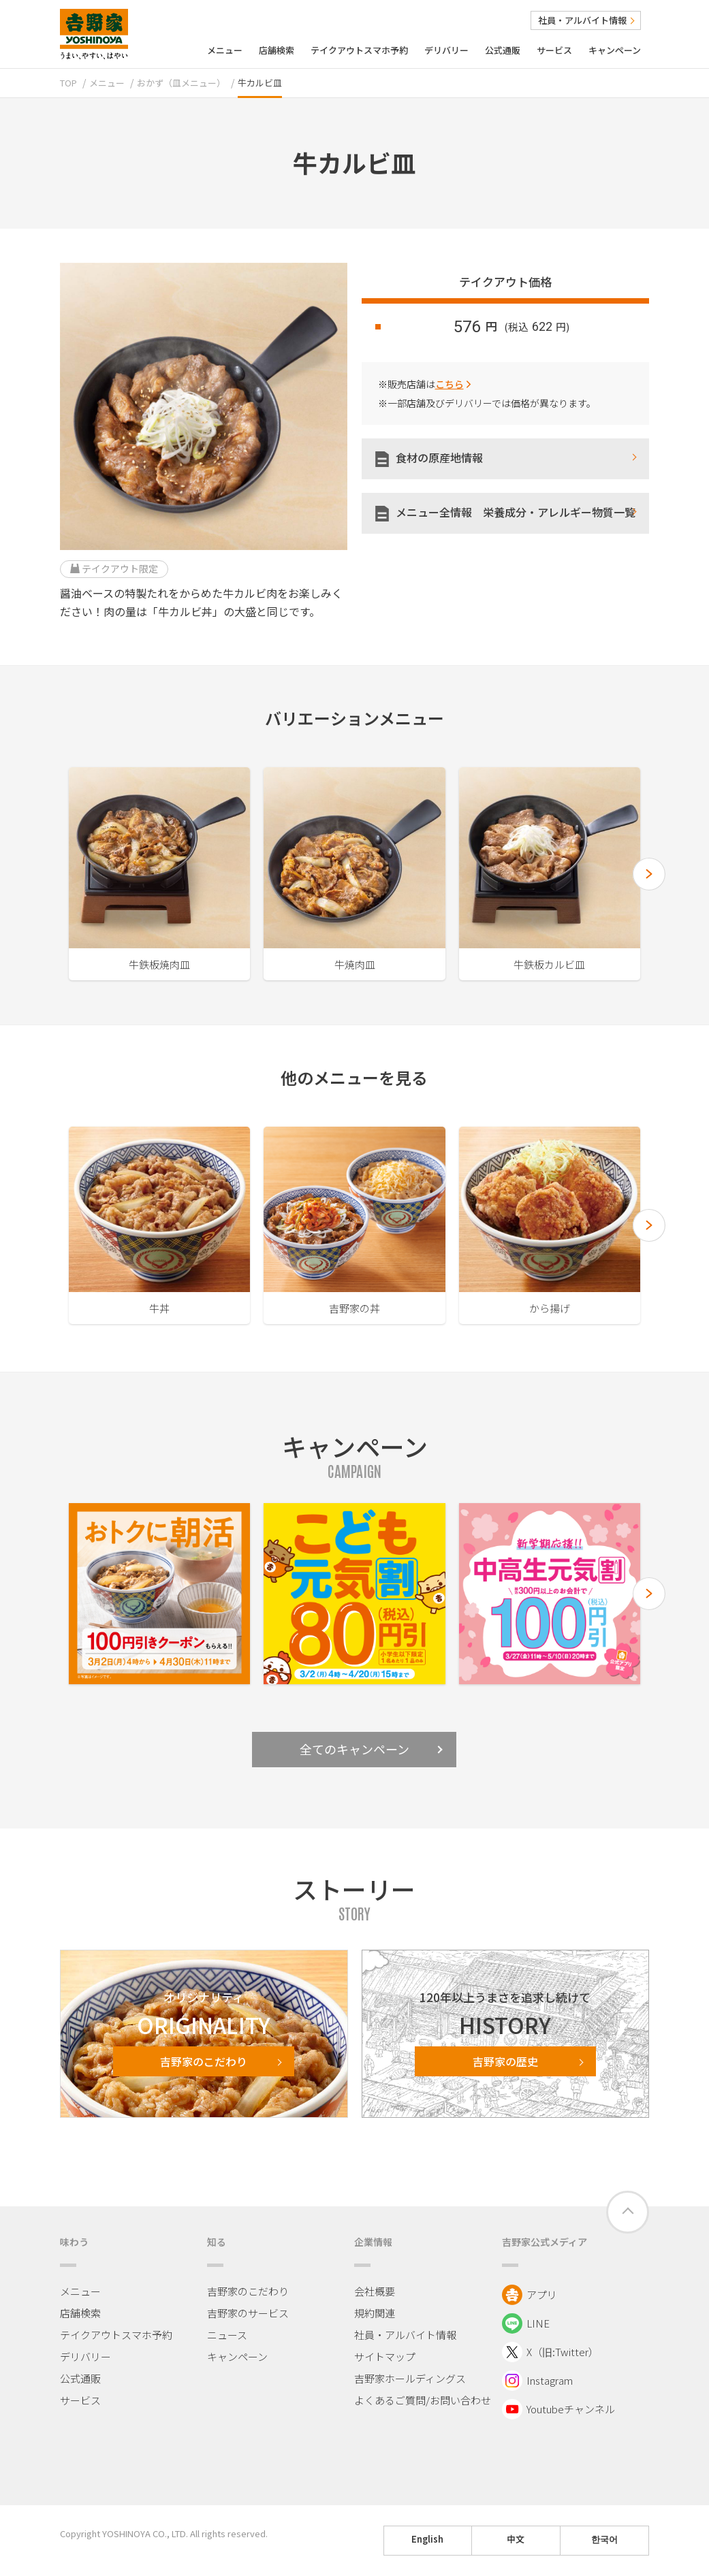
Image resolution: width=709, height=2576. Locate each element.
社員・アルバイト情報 (585, 20)
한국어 (604, 2539)
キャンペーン (614, 50)
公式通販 (502, 50)
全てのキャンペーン (371, 1749)
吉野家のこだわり (248, 2291)
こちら (449, 384)
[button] (649, 874)
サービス (554, 50)
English (427, 2539)
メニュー (224, 50)
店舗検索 (276, 50)
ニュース (227, 2335)
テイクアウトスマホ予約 (359, 50)
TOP (68, 82)
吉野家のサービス (248, 2313)
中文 (515, 2539)
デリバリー (446, 50)
